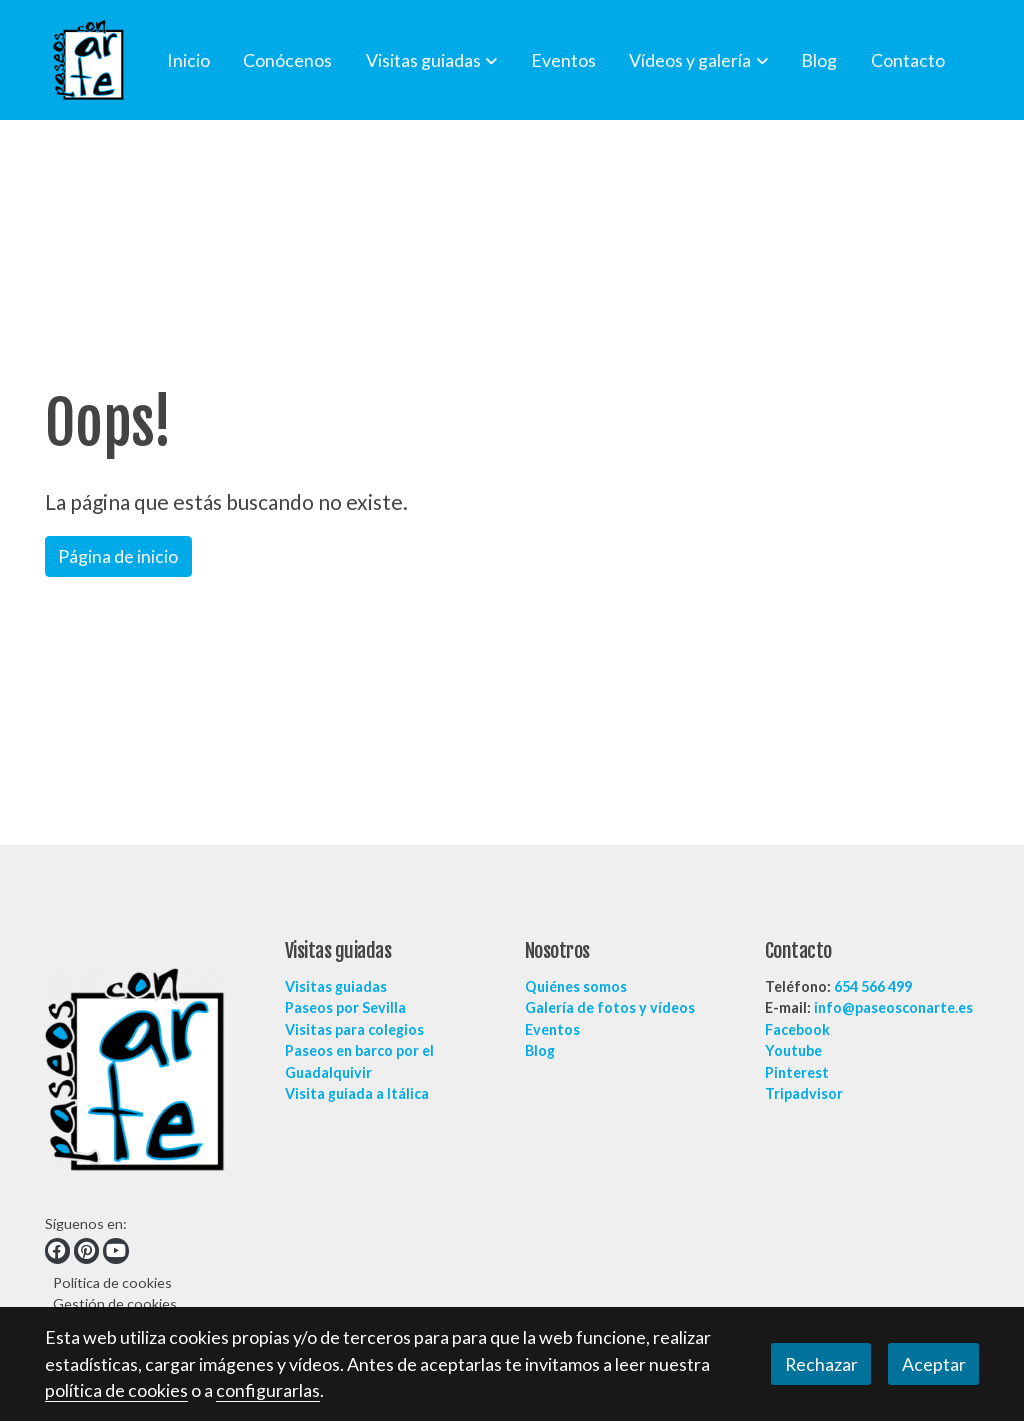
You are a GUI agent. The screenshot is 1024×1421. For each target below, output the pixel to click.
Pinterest (797, 1072)
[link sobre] (152, 1073)
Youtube (793, 1050)
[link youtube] (116, 1251)
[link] (88, 60)
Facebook (797, 1029)
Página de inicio (118, 556)
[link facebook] (57, 1251)
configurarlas (268, 1390)
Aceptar (934, 1364)
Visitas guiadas (336, 986)
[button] (431, 60)
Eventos (552, 1029)
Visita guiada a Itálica (357, 1093)
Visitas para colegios (354, 1029)
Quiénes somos (576, 986)
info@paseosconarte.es (893, 1007)
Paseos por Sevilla (345, 1007)
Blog (540, 1050)
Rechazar (821, 1364)
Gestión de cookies (115, 1303)
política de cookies (116, 1390)
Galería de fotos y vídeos (610, 1007)
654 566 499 (873, 986)
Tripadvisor (804, 1093)
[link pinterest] (86, 1251)
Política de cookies (112, 1282)
